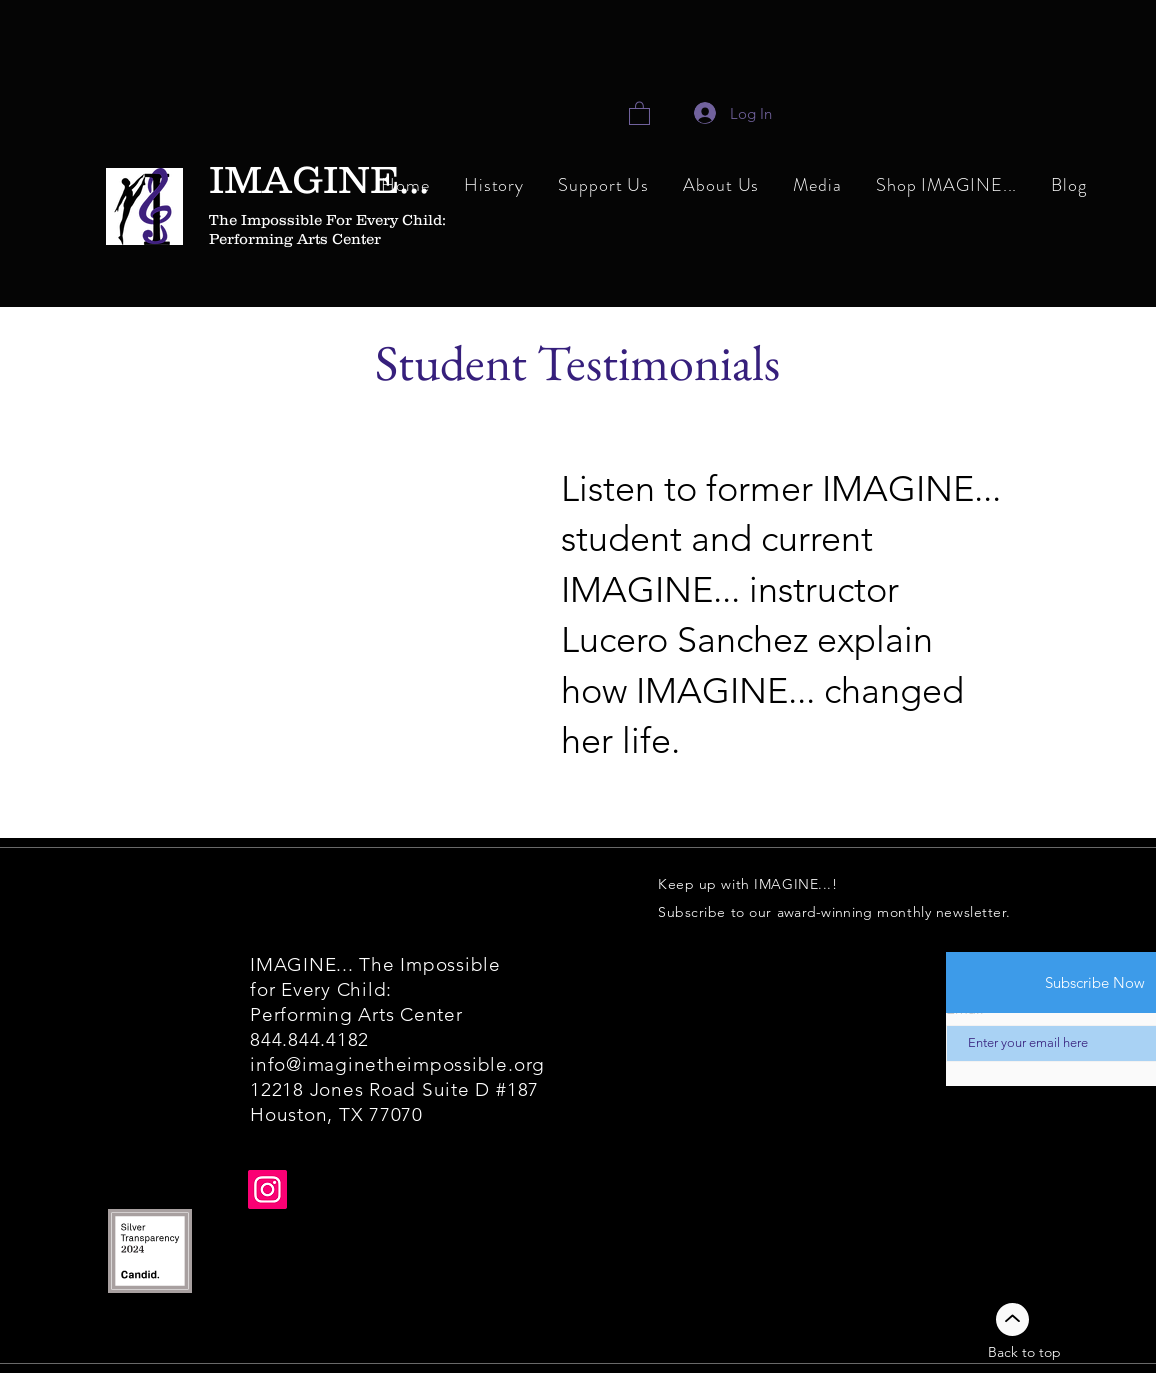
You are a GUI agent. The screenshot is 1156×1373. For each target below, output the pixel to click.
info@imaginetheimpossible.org (397, 1064)
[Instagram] (267, 1189)
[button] (721, 186)
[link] (639, 112)
